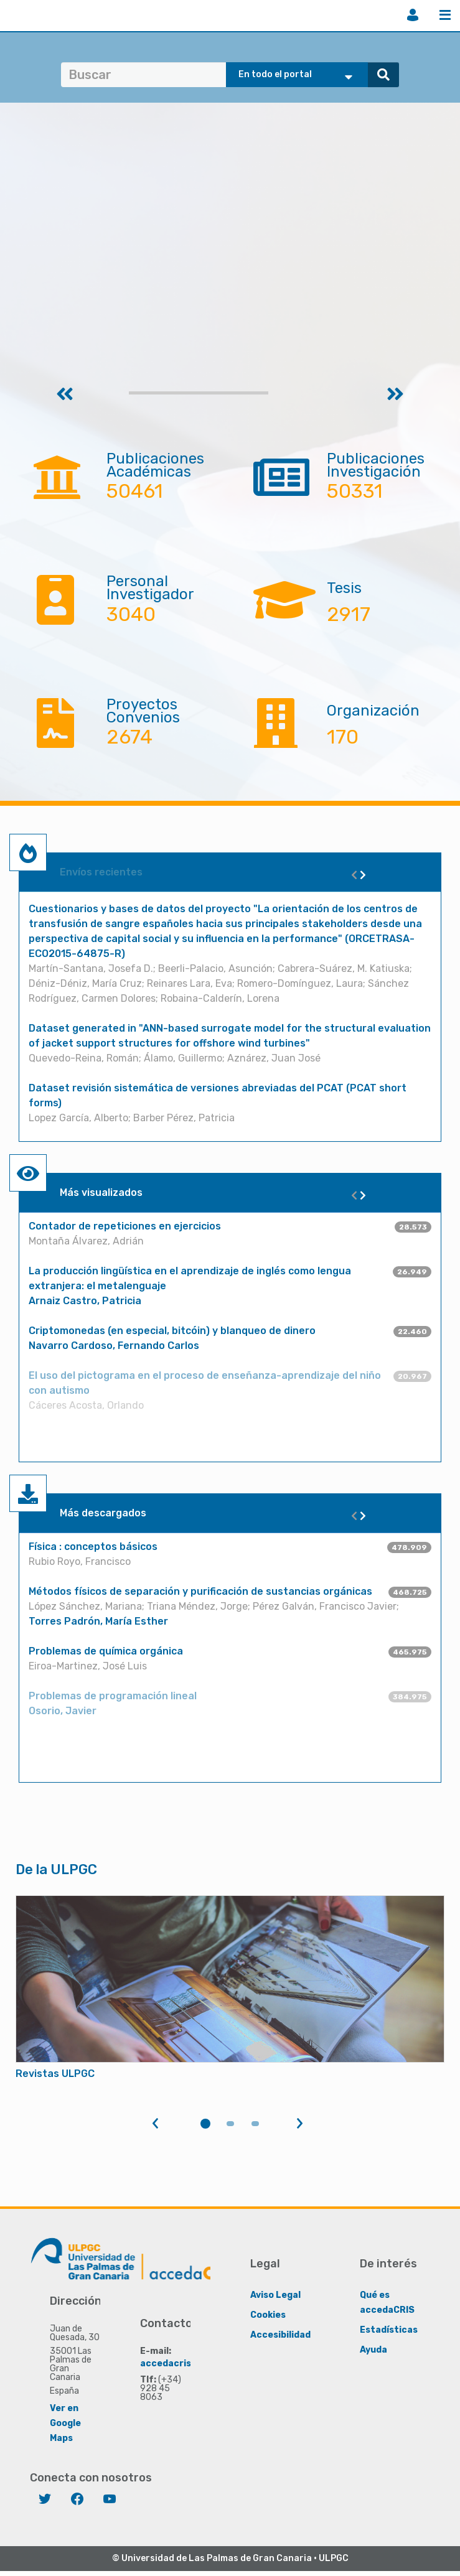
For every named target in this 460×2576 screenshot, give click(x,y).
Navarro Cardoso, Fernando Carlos (114, 1345)
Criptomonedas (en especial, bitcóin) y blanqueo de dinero (172, 1331)
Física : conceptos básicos (93, 1546)
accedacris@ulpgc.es (188, 2363)
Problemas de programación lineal (113, 1696)
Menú (445, 14)
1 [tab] (205, 2124)
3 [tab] (255, 2123)
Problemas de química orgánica (106, 1651)
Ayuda (373, 2349)
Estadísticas (389, 2329)
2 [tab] (230, 2123)
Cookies (268, 2314)
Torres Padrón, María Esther (98, 1621)
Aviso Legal (275, 2294)
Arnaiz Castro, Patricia (85, 1301)
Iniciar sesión (412, 14)
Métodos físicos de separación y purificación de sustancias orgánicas (200, 1591)
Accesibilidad (280, 2334)
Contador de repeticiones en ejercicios (125, 1226)
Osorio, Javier (62, 1711)
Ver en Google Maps (65, 2422)
